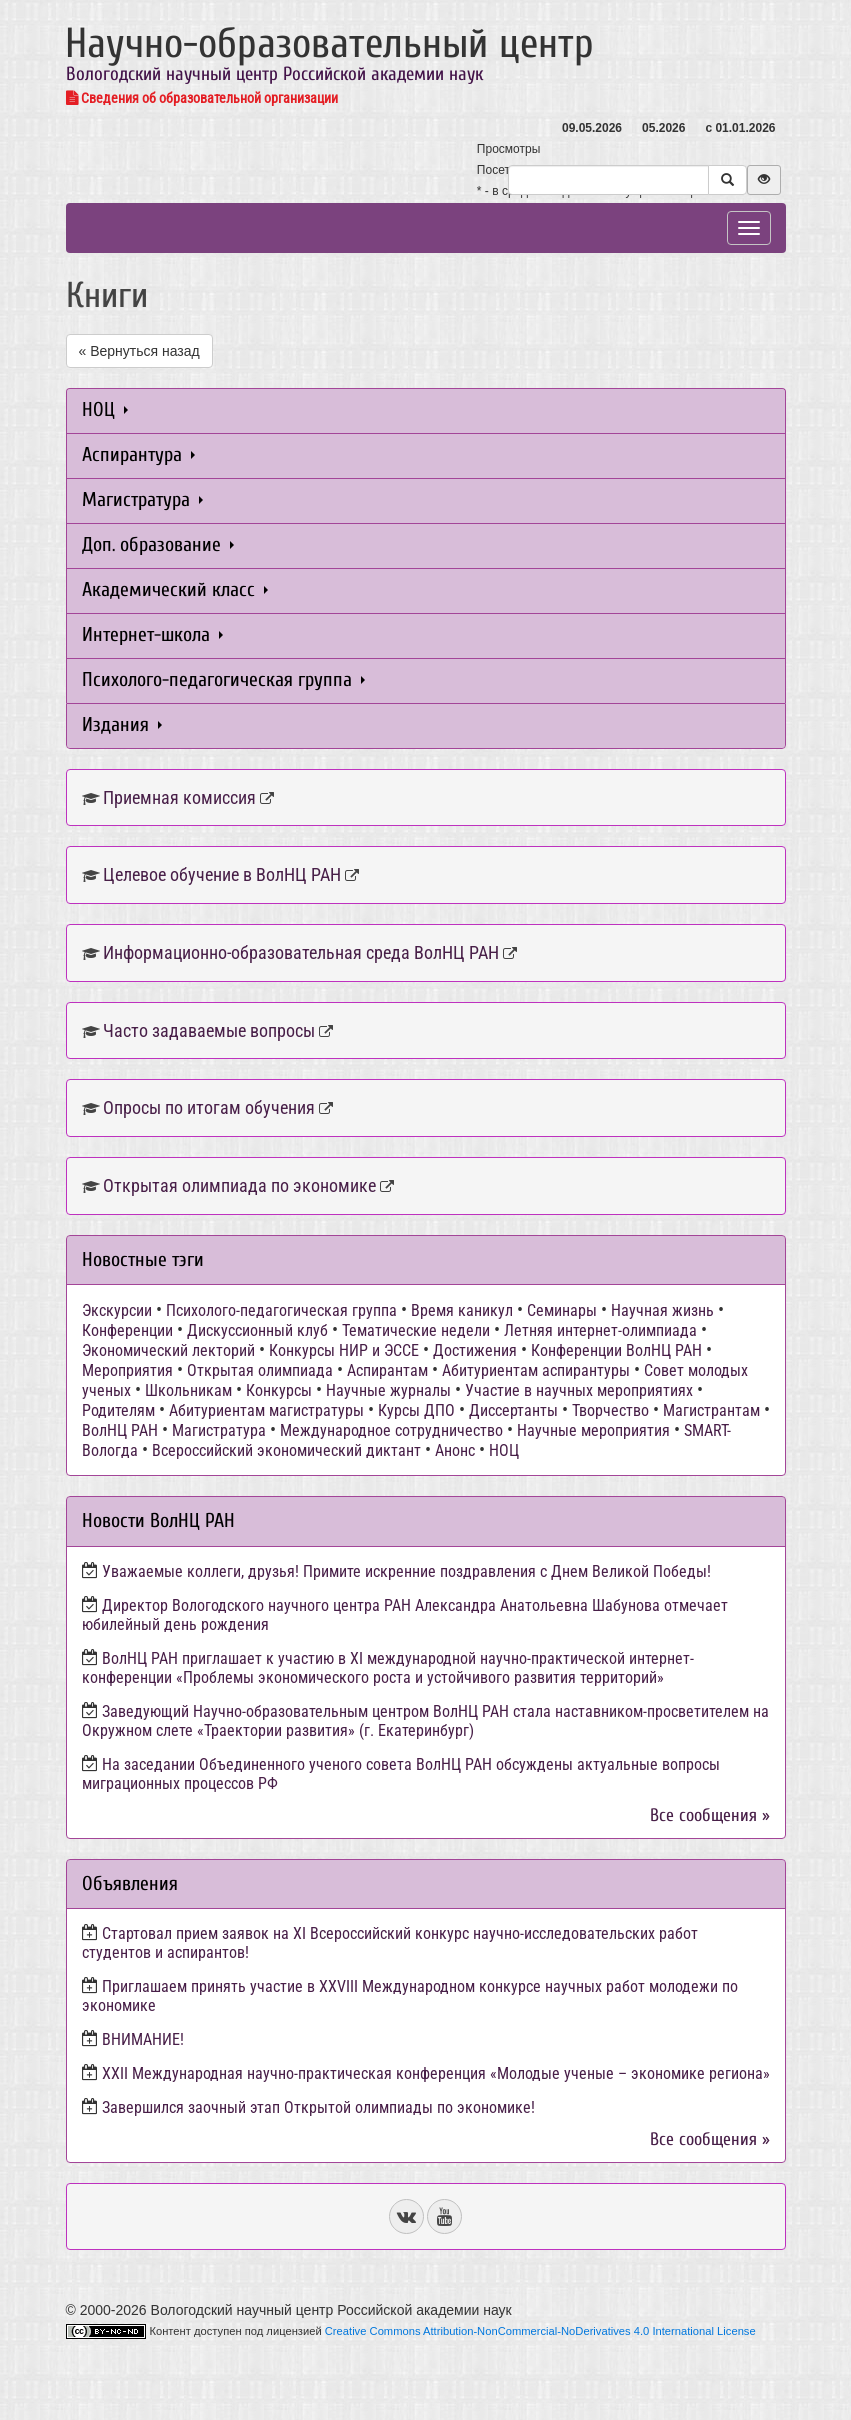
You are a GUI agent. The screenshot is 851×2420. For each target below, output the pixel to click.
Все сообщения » (710, 1815)
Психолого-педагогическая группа (223, 679)
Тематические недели (416, 1330)
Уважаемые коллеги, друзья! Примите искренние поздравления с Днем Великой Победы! (406, 1571)
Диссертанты (513, 1410)
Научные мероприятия (593, 1430)
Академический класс (175, 589)
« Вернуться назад (139, 351)
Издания (122, 724)
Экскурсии (117, 1310)
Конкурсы (279, 1390)
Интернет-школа (152, 634)
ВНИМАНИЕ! (143, 2039)
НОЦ (105, 409)
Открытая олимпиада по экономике (239, 1185)
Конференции (127, 1330)
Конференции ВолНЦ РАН (616, 1350)
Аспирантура (138, 454)
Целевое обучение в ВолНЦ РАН (222, 874)
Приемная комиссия (179, 797)
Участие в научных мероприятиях (579, 1390)
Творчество (610, 1410)
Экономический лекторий (168, 1350)
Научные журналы (388, 1390)
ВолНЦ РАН (120, 1430)
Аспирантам (387, 1370)
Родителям (118, 1410)
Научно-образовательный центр (329, 43)
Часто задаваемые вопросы (209, 1030)
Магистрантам (711, 1410)
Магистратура (142, 499)
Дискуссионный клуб (257, 1330)
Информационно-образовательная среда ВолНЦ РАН (301, 952)
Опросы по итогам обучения (209, 1107)
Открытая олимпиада (260, 1370)
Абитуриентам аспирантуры (536, 1370)
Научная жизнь (662, 1310)
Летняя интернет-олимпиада (600, 1330)
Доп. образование (158, 544)
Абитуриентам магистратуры (266, 1410)
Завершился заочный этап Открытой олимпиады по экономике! (318, 2107)
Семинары (562, 1310)
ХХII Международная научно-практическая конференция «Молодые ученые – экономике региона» (436, 2073)
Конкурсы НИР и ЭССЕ (344, 1350)
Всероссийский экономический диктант (286, 1450)
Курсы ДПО (416, 1410)
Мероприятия (127, 1370)
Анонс (455, 1450)
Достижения (475, 1350)
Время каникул (462, 1310)
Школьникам (188, 1390)
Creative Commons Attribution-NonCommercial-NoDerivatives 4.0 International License (540, 2331)
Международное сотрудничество (391, 1430)
